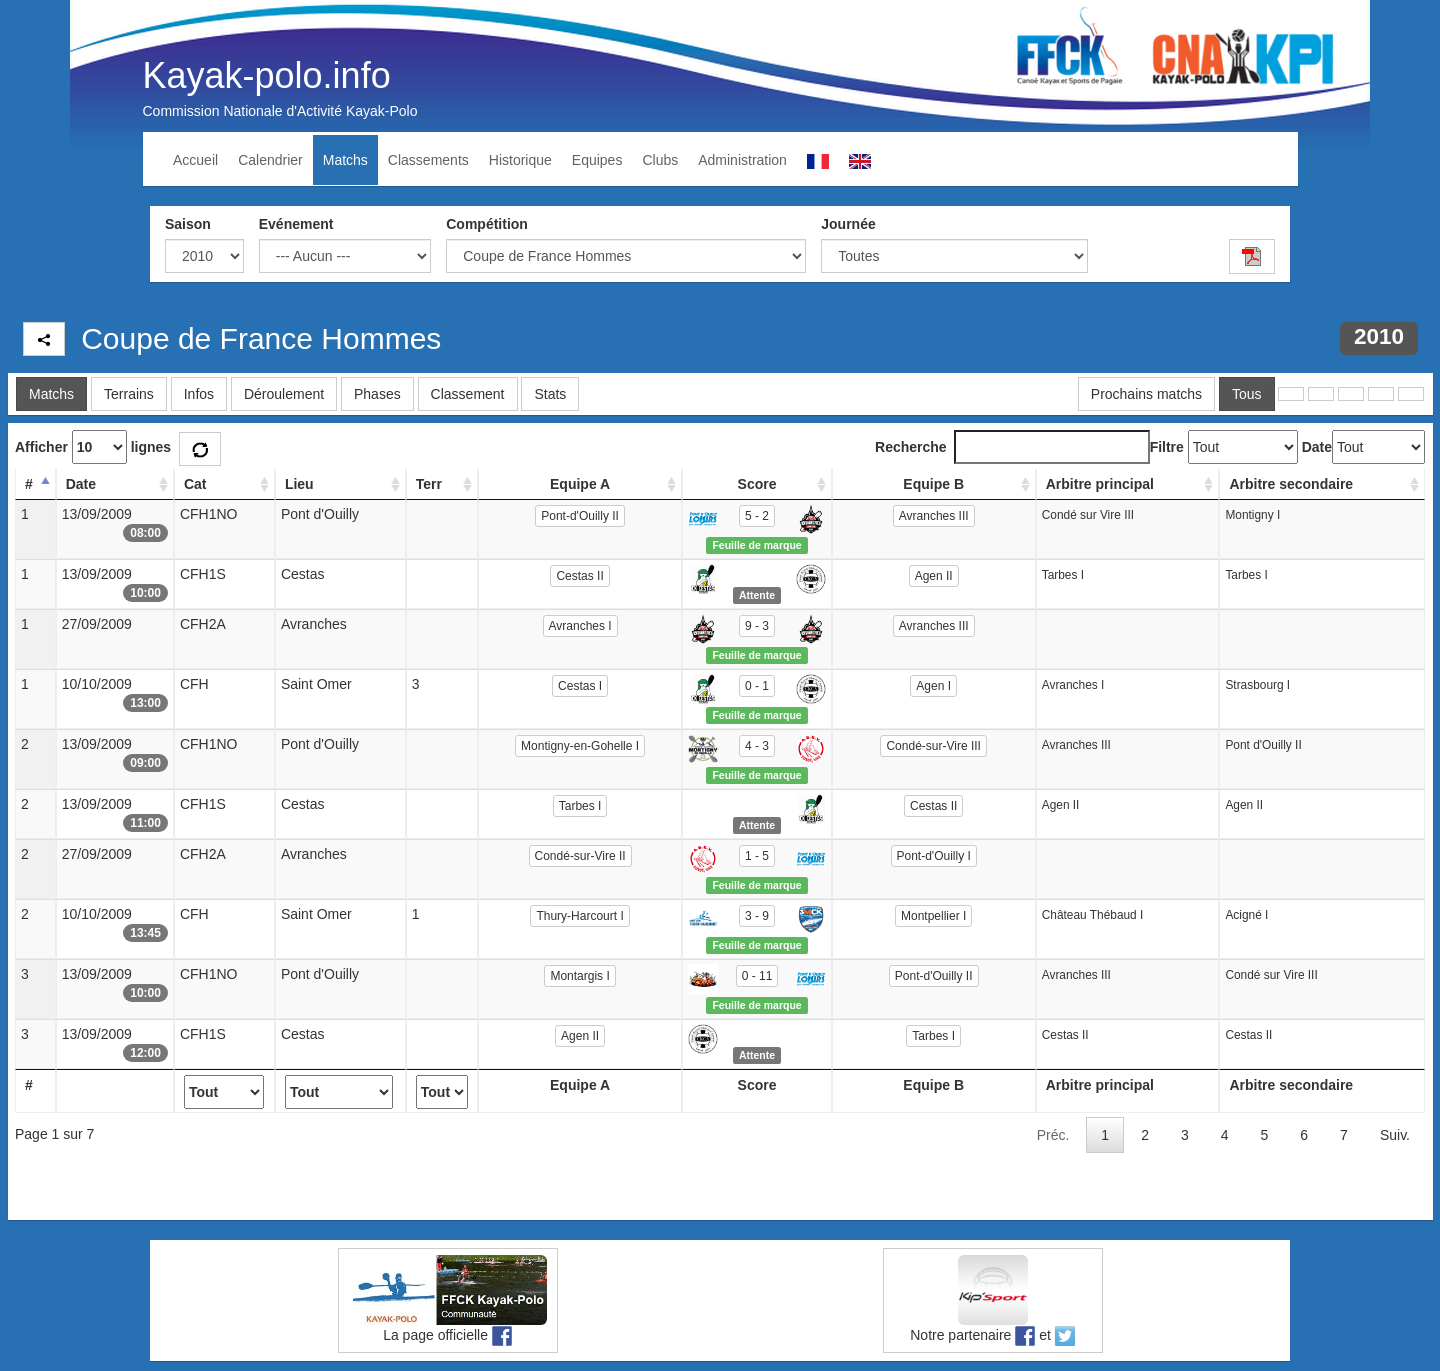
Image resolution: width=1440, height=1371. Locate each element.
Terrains (129, 394)
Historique (520, 160)
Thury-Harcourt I (579, 916)
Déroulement (284, 394)
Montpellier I (933, 916)
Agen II (934, 576)
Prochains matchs (1146, 394)
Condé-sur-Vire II (580, 856)
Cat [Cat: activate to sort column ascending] (195, 484)
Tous (1247, 394)
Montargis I (579, 976)
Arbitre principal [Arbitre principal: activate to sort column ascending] (1100, 484)
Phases (377, 394)
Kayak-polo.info (267, 75)
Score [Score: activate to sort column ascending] (757, 484)
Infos (199, 394)
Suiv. (1395, 1135)
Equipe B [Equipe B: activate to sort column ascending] (933, 484)
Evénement (296, 224)
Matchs (345, 160)
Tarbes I (580, 806)
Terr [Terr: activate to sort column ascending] (429, 484)
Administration (742, 160)
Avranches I (580, 626)
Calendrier (270, 160)
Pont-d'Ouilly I (934, 856)
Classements (428, 160)
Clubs (660, 160)
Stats (550, 394)
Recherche (1012, 447)
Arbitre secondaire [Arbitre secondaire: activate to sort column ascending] (1291, 484)
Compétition (487, 224)
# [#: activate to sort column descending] (29, 484)
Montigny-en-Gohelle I (580, 746)
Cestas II (579, 576)
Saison (188, 224)
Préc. (1053, 1135)
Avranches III (934, 516)
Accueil (195, 160)
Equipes (597, 160)
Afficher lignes (93, 447)
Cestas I (580, 686)
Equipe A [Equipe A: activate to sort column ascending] (580, 484)
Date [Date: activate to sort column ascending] (81, 484)
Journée (848, 224)
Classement (468, 394)
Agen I (933, 686)
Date (1317, 447)
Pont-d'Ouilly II (580, 516)
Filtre (1167, 447)
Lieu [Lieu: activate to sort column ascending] (299, 484)
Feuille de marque (756, 545)
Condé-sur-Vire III (933, 746)
